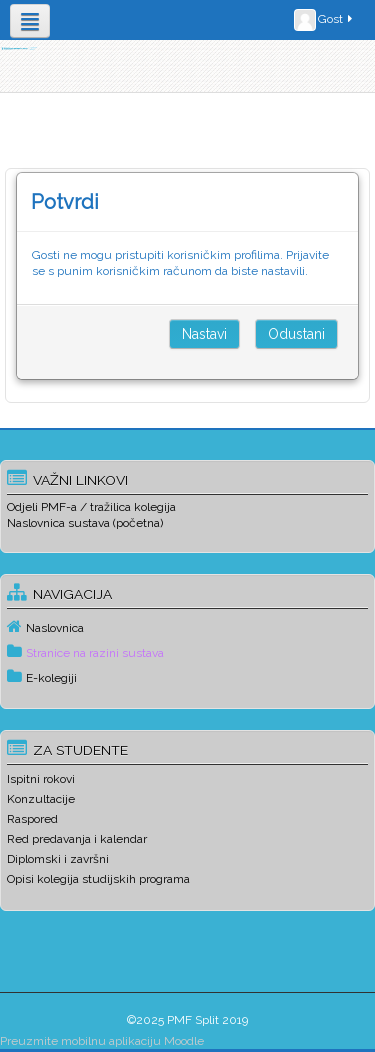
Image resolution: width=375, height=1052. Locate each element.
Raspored (32, 819)
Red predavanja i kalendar (77, 839)
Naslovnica (55, 628)
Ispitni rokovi (41, 779)
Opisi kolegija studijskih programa (98, 879)
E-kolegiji (51, 678)
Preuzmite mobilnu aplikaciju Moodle (102, 1041)
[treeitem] (187, 627)
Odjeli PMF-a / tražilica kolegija (91, 507)
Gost (324, 20)
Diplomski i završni (58, 859)
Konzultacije (41, 799)
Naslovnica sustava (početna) (85, 523)
